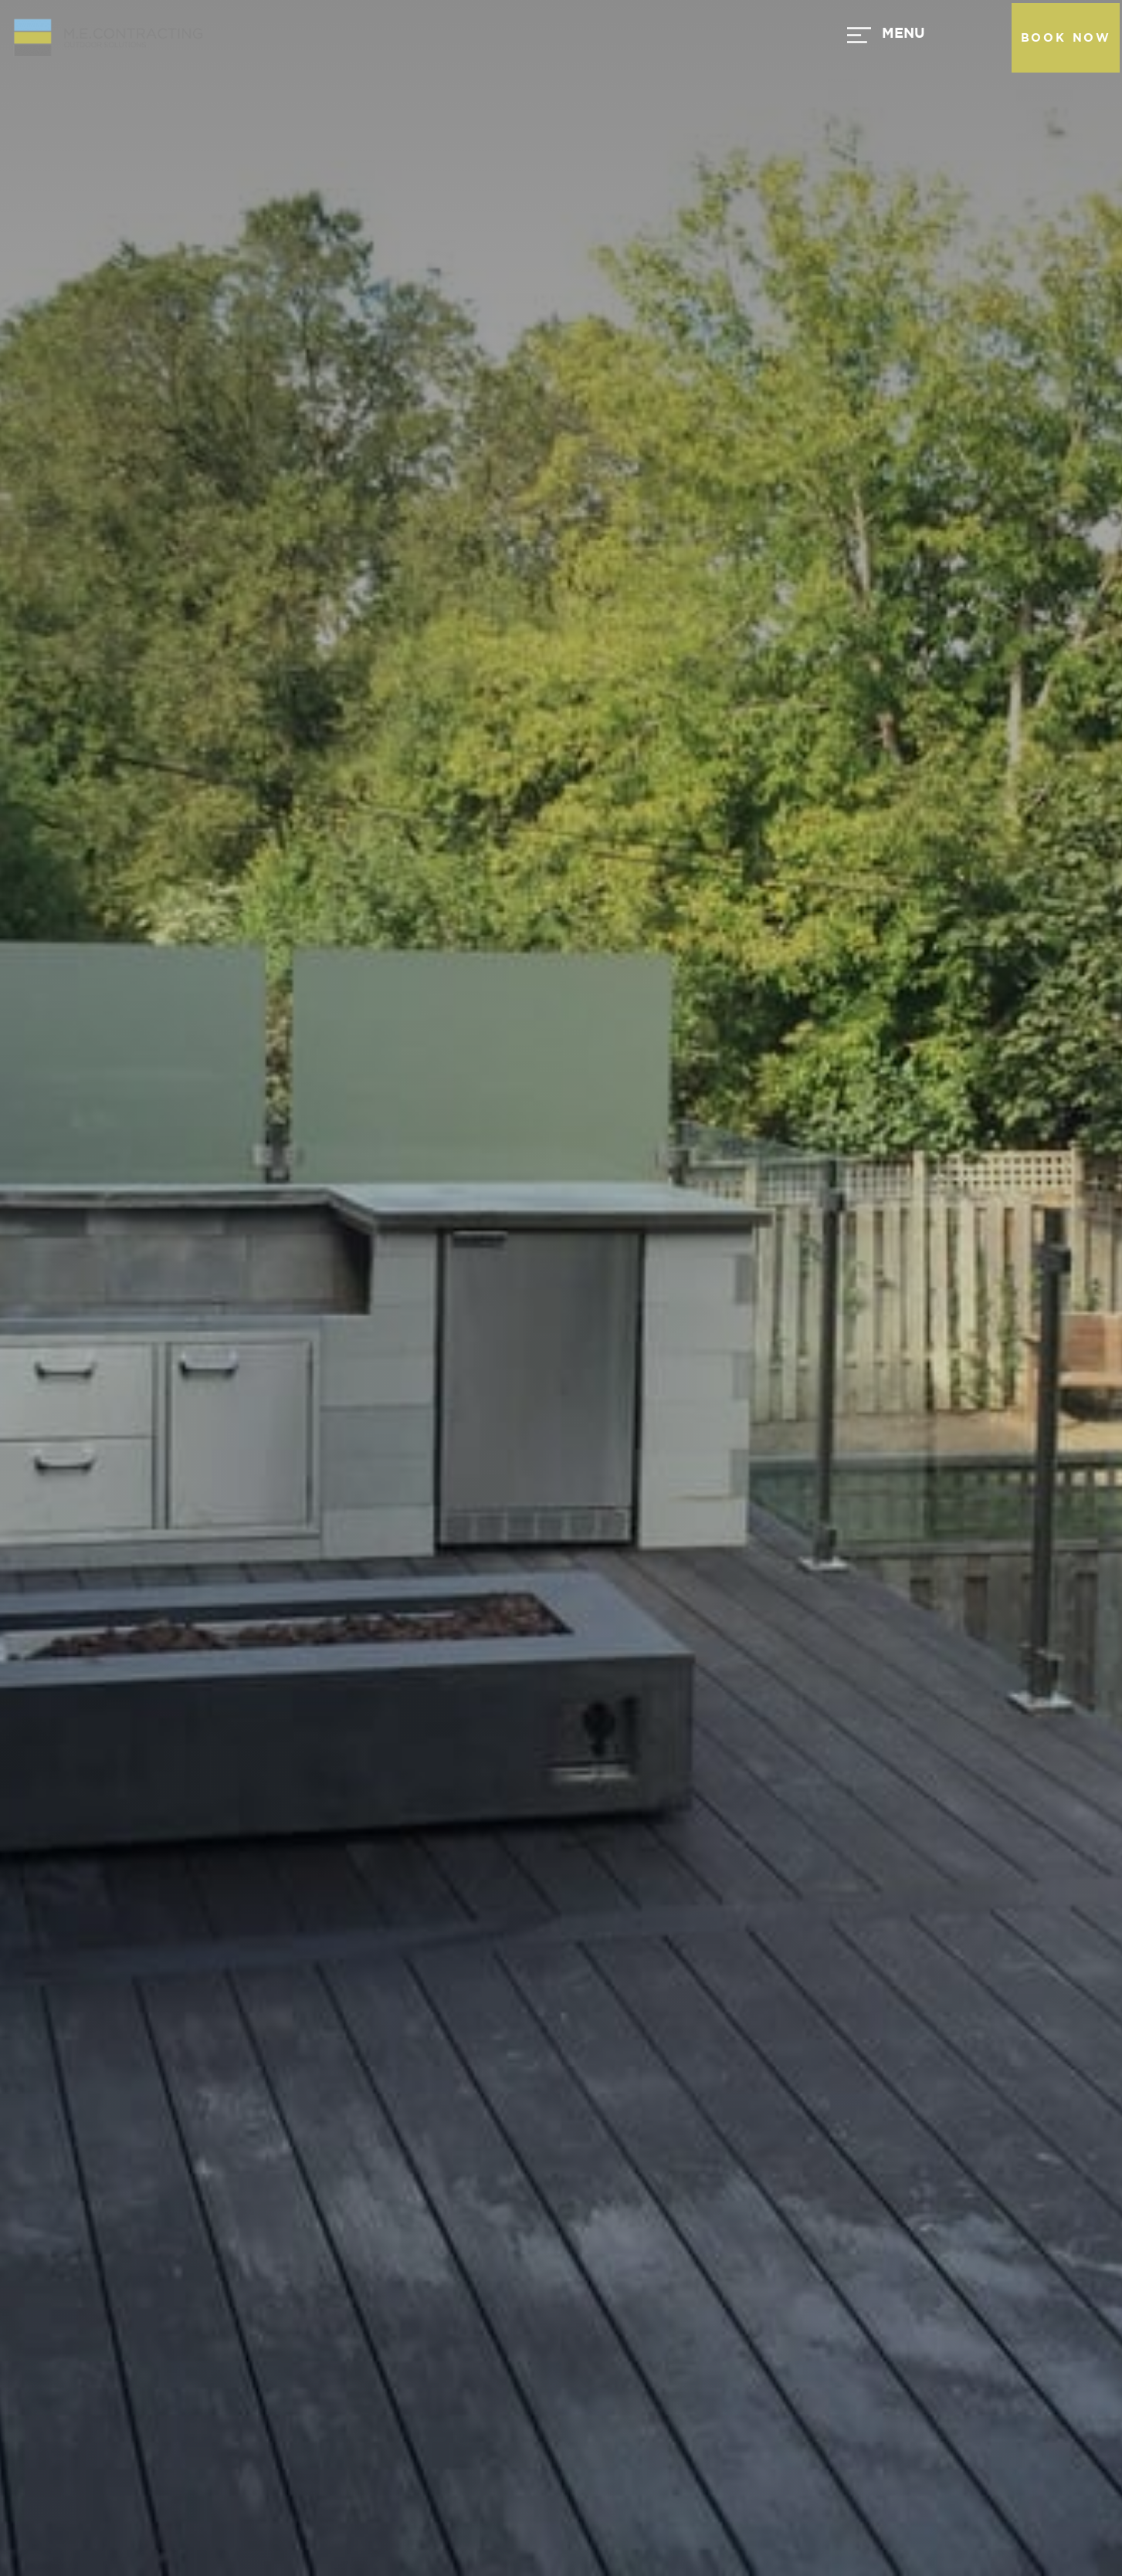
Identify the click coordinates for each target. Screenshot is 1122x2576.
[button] (640, 38)
